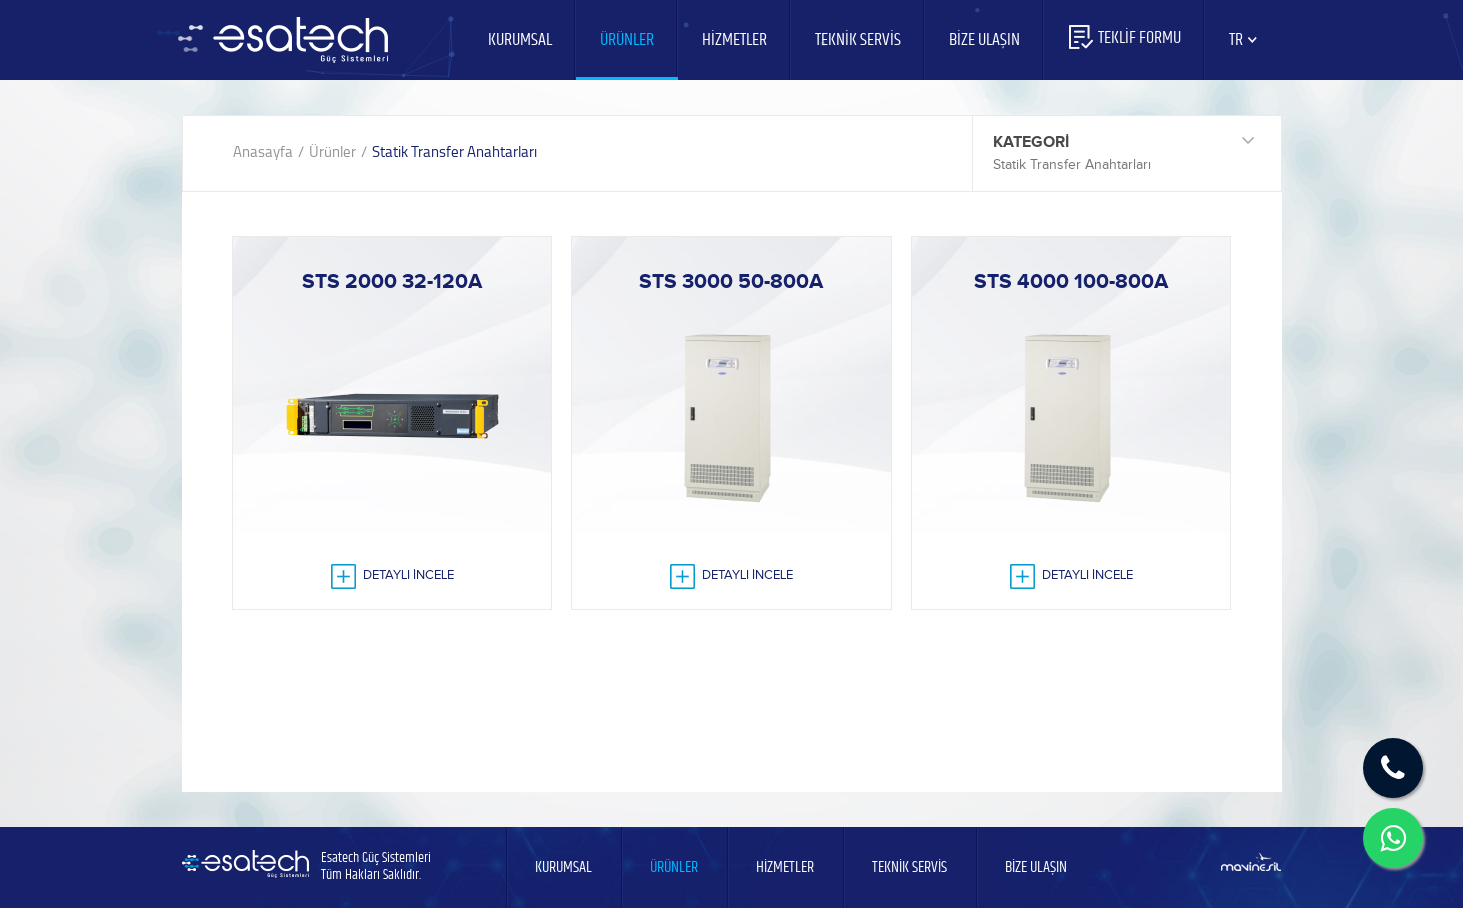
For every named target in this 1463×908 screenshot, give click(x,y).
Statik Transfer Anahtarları (454, 151)
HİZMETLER (734, 40)
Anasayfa (263, 151)
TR (1243, 40)
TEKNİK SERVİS (858, 40)
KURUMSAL (520, 40)
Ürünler (332, 151)
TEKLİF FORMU (1124, 38)
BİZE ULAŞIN (984, 40)
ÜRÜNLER (627, 40)
